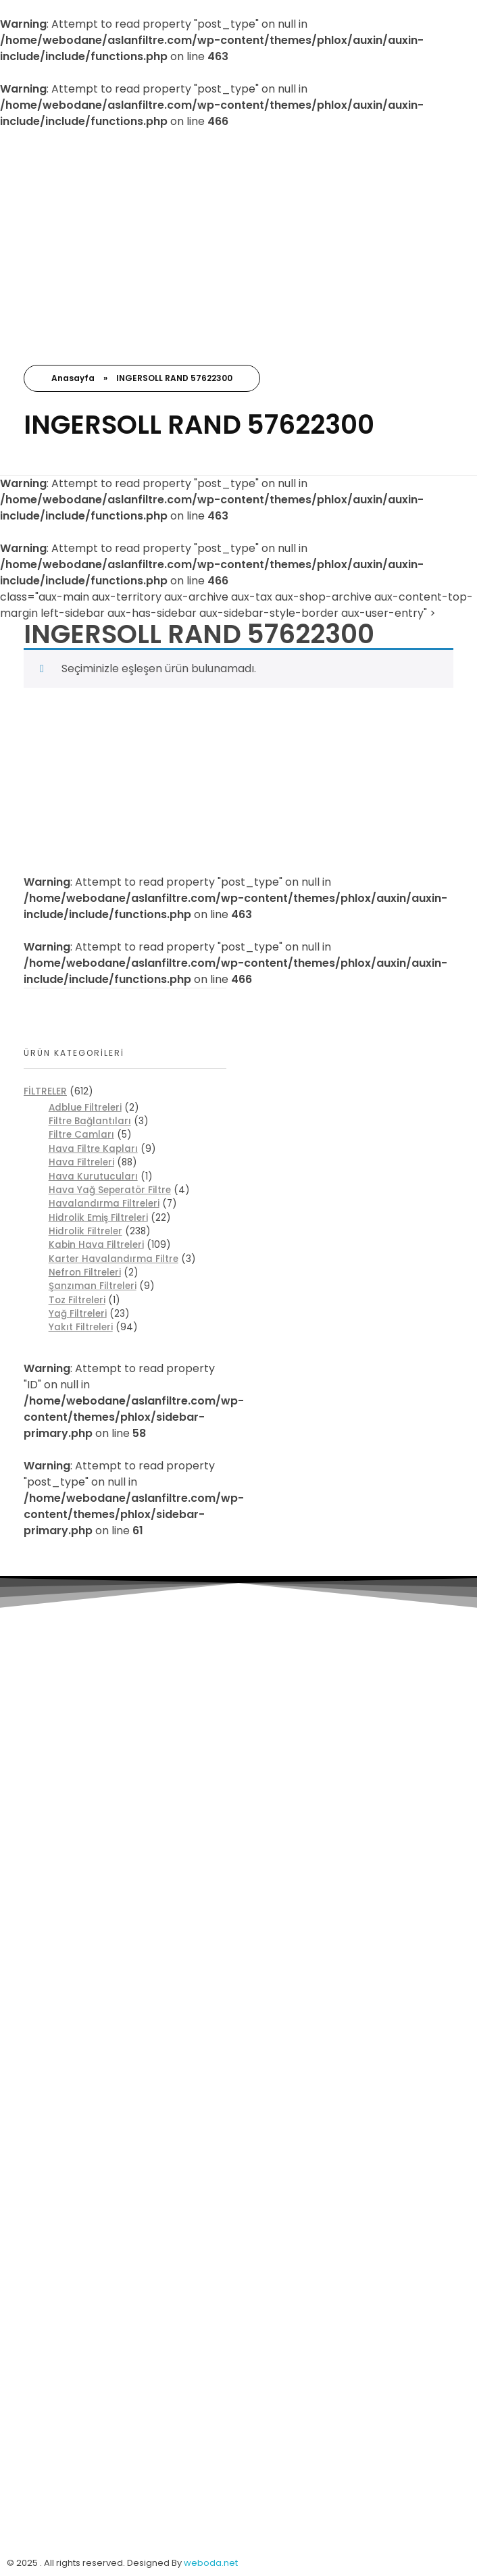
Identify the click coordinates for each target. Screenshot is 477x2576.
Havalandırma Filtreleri (104, 1203)
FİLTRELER (45, 1091)
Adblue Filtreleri (85, 1107)
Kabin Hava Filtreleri (96, 1244)
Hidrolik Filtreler (85, 1231)
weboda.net (211, 2562)
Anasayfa (73, 378)
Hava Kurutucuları (93, 1176)
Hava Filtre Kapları (93, 1148)
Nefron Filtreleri (85, 1272)
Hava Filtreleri (81, 1162)
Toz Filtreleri (77, 1300)
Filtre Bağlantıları (90, 1121)
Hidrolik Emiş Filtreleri (98, 1217)
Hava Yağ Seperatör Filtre (110, 1190)
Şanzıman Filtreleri (92, 1286)
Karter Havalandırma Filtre (113, 1259)
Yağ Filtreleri (78, 1313)
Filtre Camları (81, 1134)
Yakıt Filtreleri (81, 1327)
